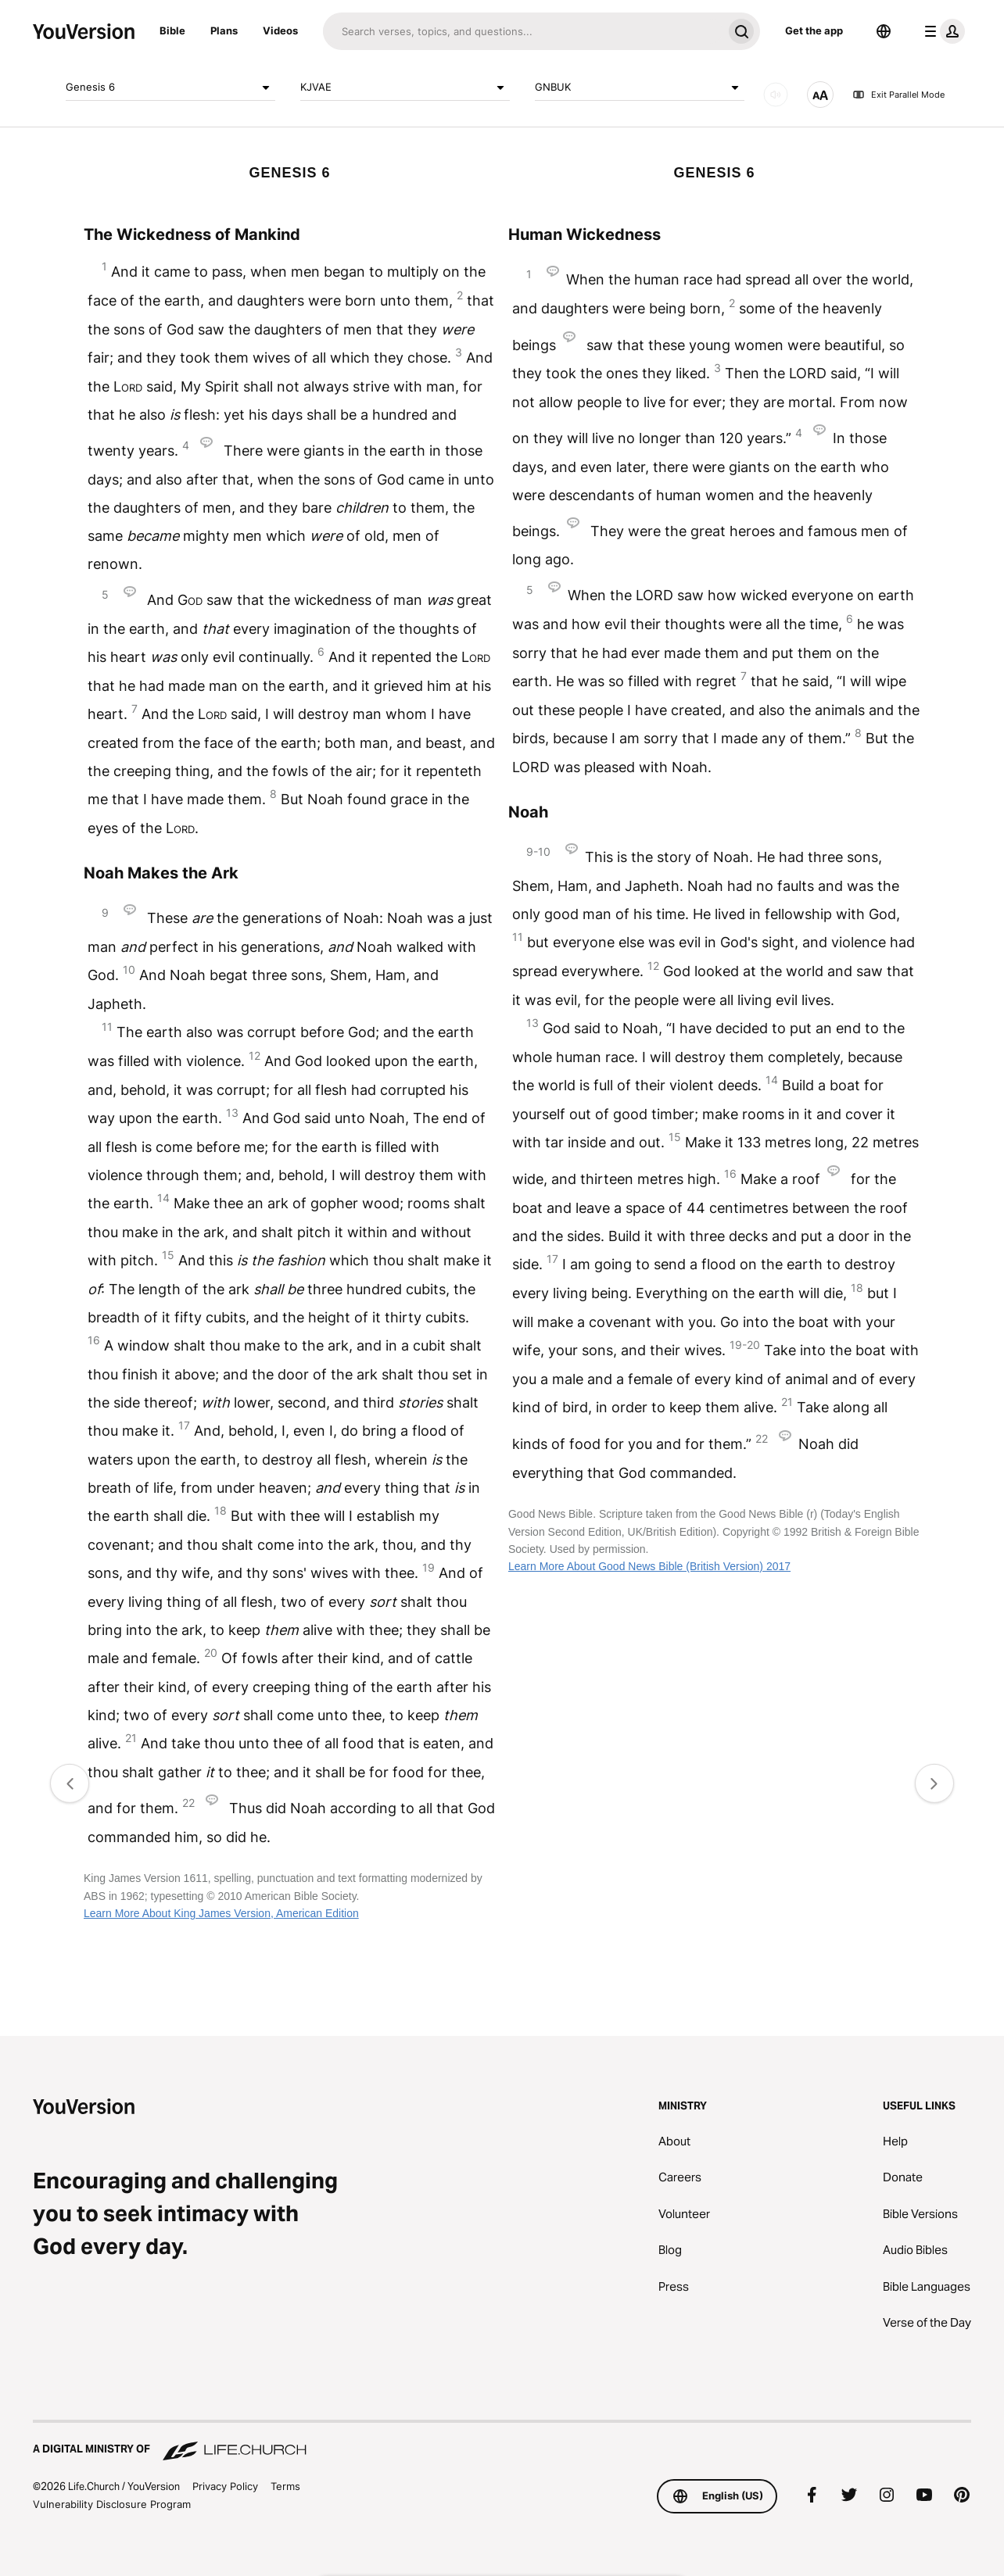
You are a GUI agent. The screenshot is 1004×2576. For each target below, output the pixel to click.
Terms (285, 2486)
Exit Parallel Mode (898, 94)
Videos (280, 30)
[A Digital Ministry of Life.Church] (502, 2441)
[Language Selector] (883, 31)
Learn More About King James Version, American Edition (221, 1913)
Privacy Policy (225, 2486)
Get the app (814, 30)
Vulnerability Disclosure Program (112, 2504)
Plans (224, 30)
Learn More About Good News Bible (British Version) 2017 (649, 1566)
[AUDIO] (775, 94)
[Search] (523, 31)
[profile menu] (941, 31)
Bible (172, 30)
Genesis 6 (170, 87)
